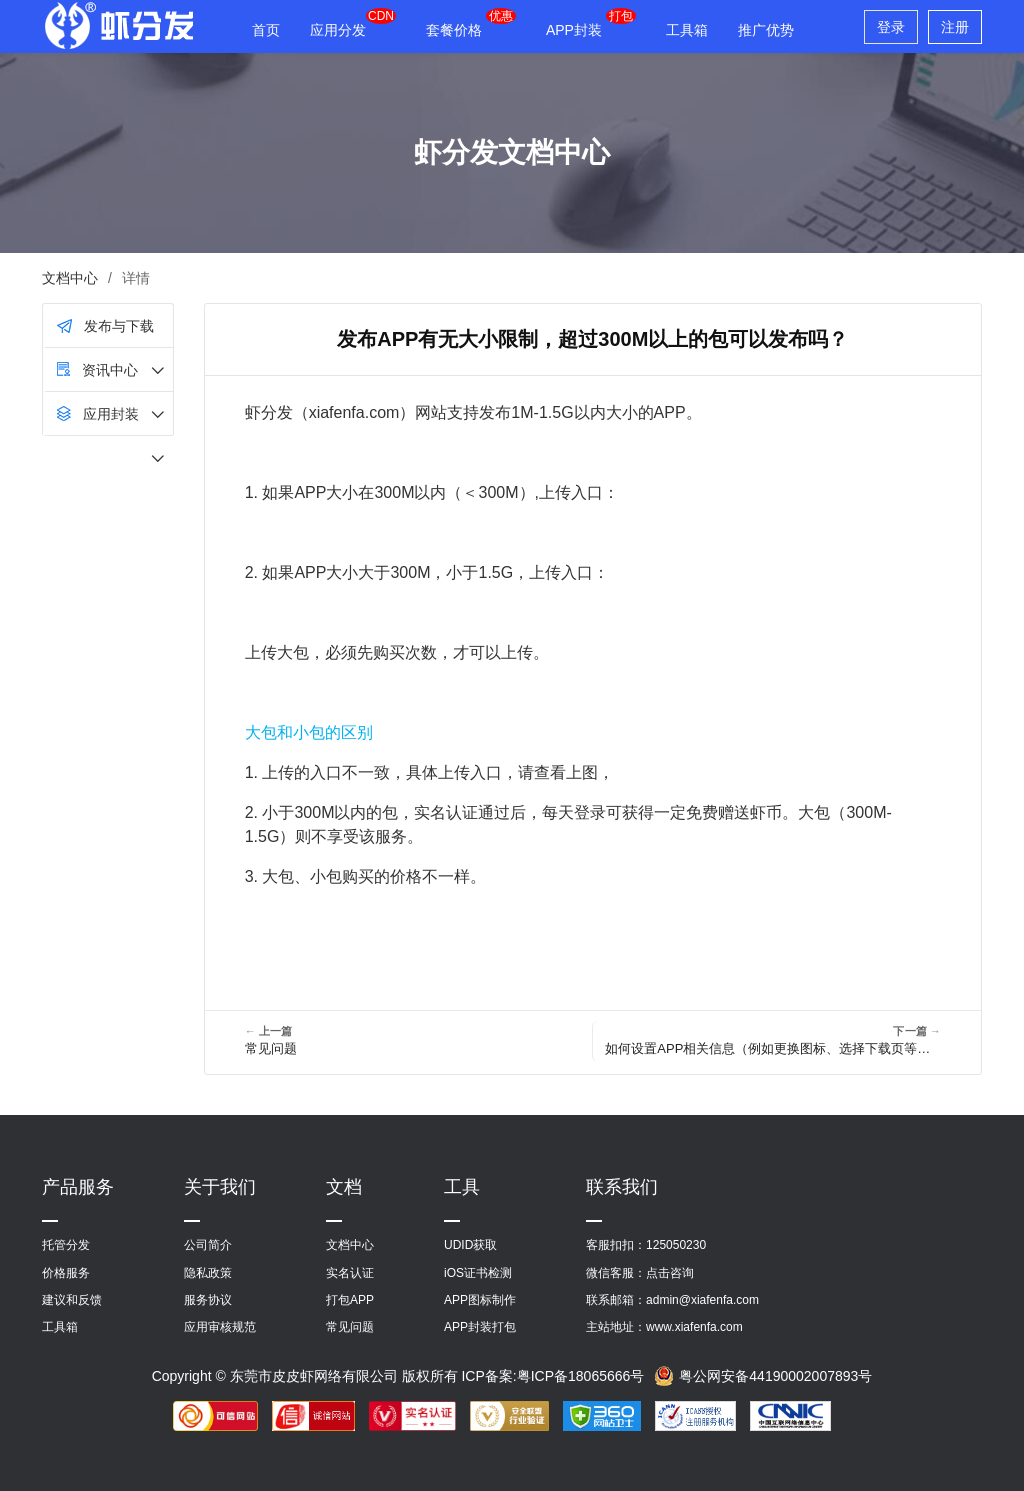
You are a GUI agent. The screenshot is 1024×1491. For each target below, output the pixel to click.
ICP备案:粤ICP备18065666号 (552, 1376)
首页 (266, 30)
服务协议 (208, 1300)
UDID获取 (470, 1245)
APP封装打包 (480, 1327)
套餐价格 (454, 30)
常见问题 (350, 1327)
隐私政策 (208, 1273)
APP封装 (574, 30)
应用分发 (338, 30)
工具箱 (687, 30)
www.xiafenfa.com (694, 1327)
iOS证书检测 (478, 1273)
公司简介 (208, 1245)
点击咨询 (670, 1273)
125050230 (676, 1245)
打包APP (350, 1300)
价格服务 (66, 1273)
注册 (955, 27)
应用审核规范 (220, 1327)
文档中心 (70, 278)
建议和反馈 (72, 1300)
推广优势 (766, 30)
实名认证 (350, 1273)
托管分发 (66, 1245)
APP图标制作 (480, 1300)
